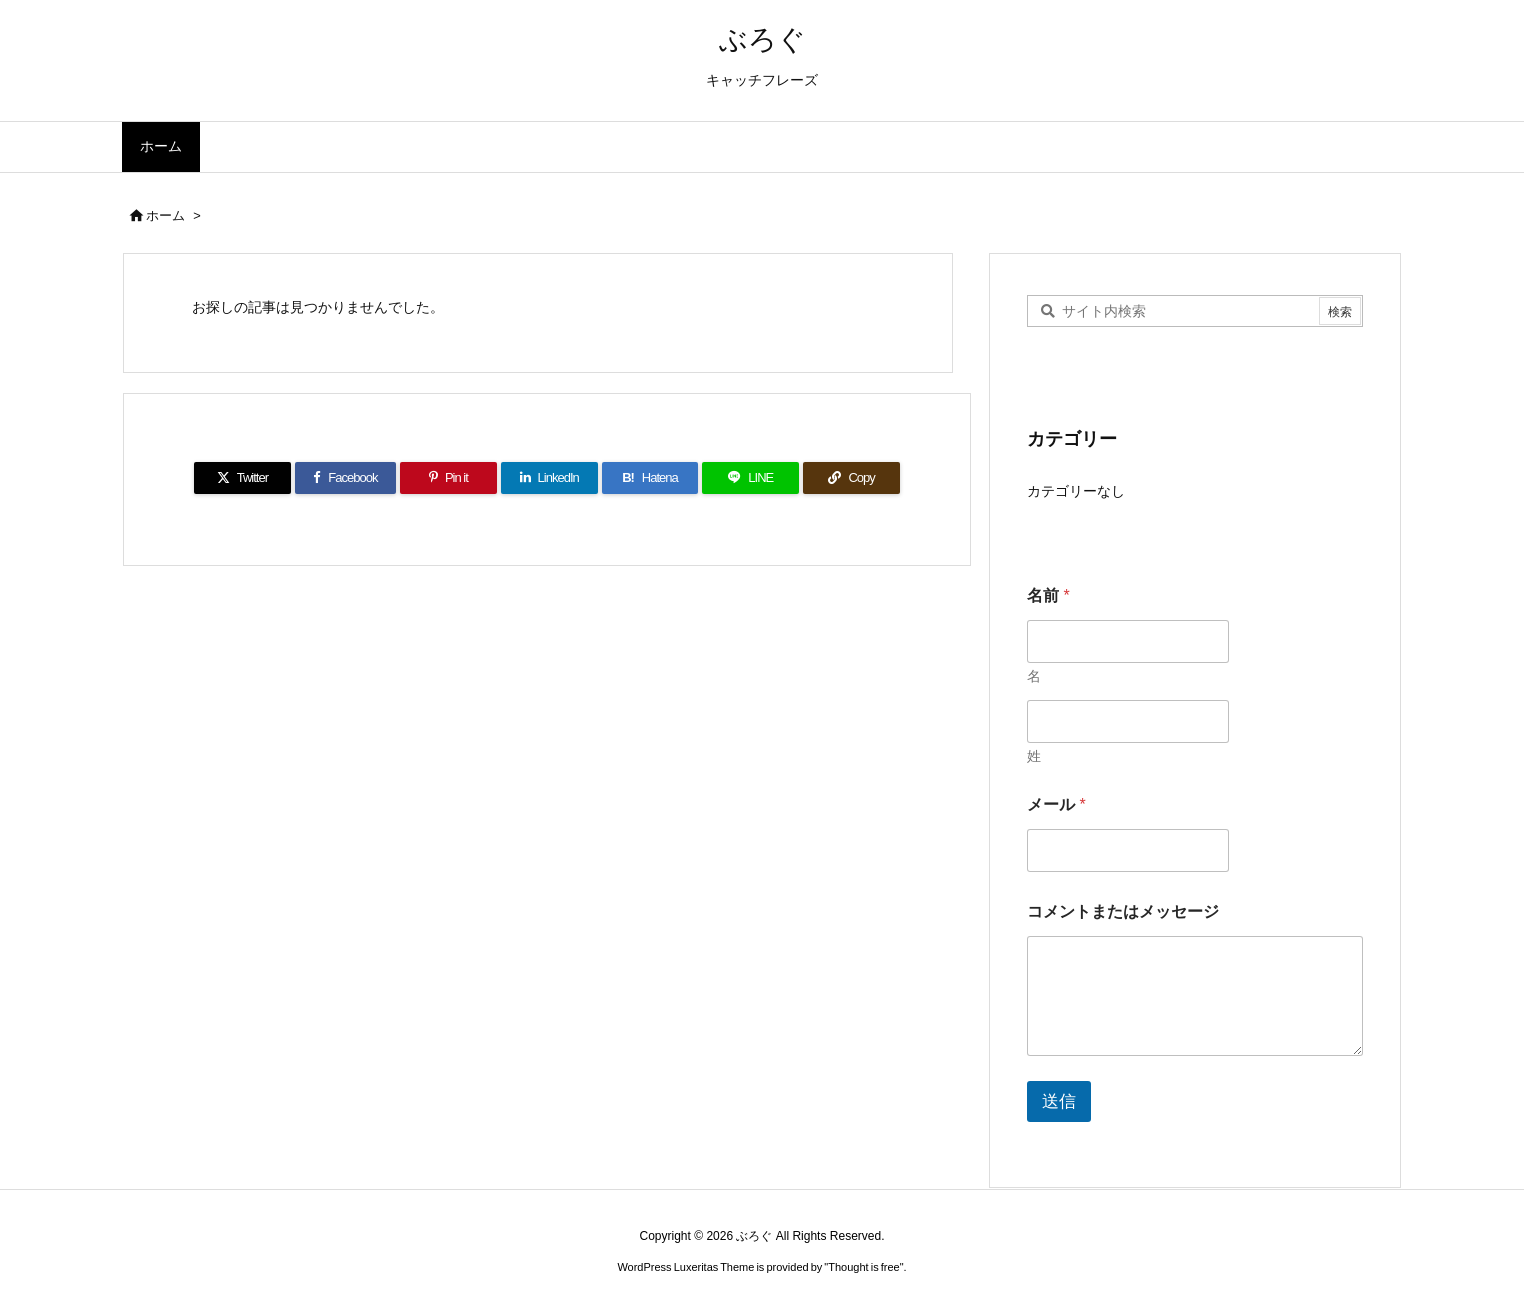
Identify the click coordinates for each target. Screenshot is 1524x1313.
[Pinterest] (448, 478)
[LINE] (750, 478)
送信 (1059, 1101)
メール (1056, 804)
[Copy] (851, 478)
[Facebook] (345, 478)
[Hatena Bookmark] (650, 478)
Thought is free (863, 1267)
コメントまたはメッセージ (1123, 911)
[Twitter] (242, 478)
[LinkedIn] (549, 478)
